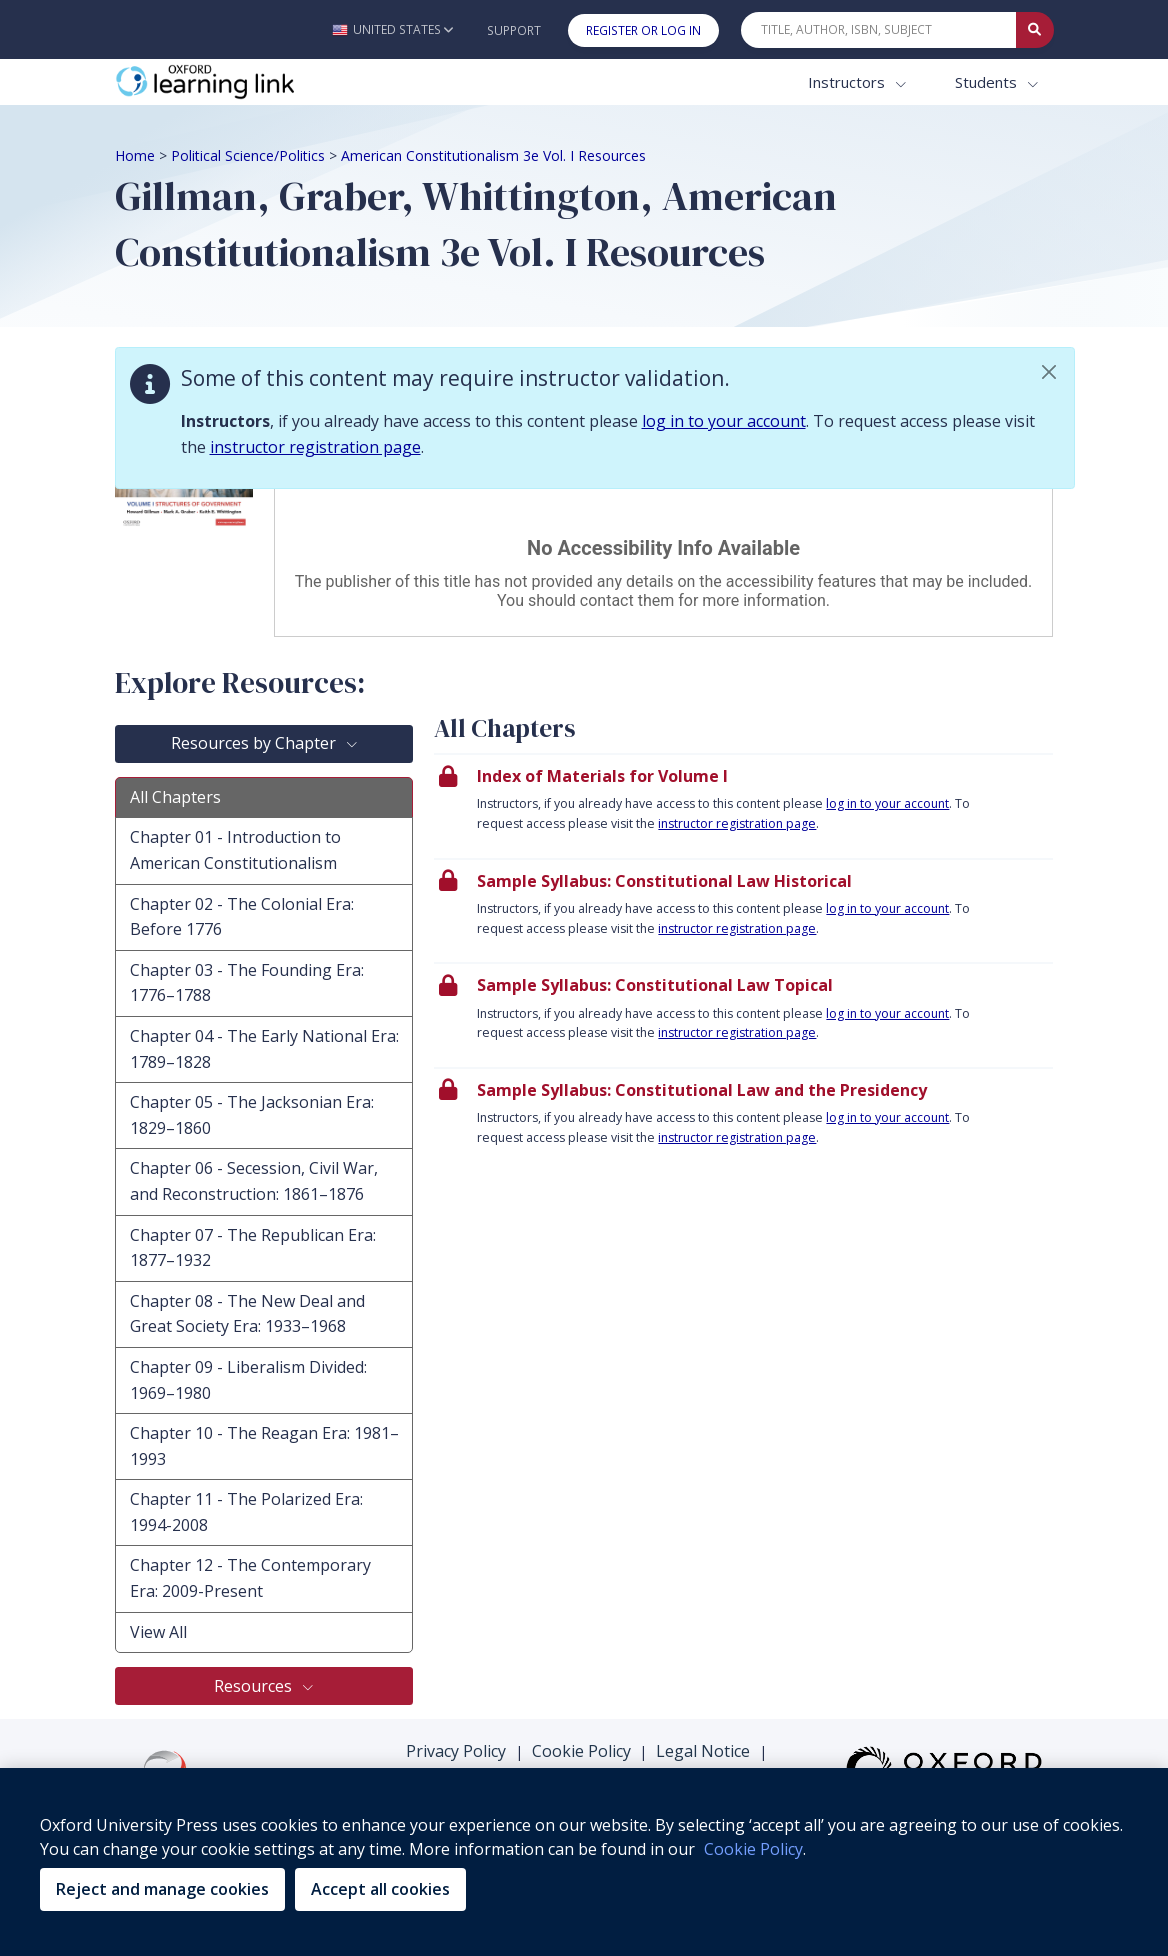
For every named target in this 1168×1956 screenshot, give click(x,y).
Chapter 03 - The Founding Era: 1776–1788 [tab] (247, 983)
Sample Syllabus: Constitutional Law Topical (655, 985)
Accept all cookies (380, 1889)
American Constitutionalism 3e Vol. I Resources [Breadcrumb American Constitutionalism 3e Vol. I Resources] (493, 155)
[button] (392, 29)
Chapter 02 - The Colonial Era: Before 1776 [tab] (242, 917)
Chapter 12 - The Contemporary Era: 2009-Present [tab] (250, 1578)
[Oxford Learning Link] (265, 82)
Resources (255, 1686)
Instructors (848, 82)
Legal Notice (703, 1751)
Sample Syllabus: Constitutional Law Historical (664, 881)
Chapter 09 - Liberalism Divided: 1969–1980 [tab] (248, 1380)
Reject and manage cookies (162, 1889)
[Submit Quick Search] (1035, 30)
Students (988, 82)
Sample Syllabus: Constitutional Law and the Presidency (702, 1090)
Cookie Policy (581, 1751)
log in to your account (724, 421)
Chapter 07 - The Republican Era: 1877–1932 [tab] (253, 1248)
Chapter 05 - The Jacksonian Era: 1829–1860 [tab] (252, 1115)
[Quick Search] (879, 30)
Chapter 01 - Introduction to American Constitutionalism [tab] (235, 850)
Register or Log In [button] (643, 30)
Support (514, 30)
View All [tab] (158, 1632)
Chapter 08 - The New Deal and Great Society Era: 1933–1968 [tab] (247, 1314)
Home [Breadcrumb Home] (135, 155)
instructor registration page (315, 447)
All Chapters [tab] (175, 797)
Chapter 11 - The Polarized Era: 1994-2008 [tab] (246, 1512)
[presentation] (743, 805)
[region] (584, 1862)
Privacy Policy (456, 1751)
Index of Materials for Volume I (602, 776)
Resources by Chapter (255, 743)
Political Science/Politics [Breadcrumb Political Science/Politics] (248, 155)
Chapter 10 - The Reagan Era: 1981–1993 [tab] (264, 1446)
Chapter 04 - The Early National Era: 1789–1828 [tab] (264, 1049)
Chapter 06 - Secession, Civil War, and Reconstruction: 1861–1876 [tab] (254, 1181)
